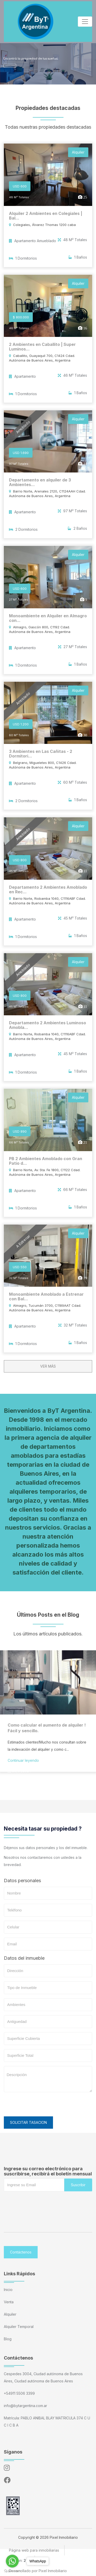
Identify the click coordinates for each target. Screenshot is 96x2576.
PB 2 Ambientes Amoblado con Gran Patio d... (45, 1161)
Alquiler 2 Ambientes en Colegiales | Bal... (45, 215)
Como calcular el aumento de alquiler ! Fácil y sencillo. (47, 1727)
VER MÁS (48, 1366)
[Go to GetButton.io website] (12, 2570)
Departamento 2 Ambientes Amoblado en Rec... (48, 889)
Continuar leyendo (23, 1760)
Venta (9, 2302)
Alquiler (10, 2314)
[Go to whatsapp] (12, 2561)
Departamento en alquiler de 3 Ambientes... (40, 482)
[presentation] (43, 2106)
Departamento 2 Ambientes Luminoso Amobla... (47, 1025)
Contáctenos (20, 2252)
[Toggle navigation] (85, 21)
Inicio (8, 2289)
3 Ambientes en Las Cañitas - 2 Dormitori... (40, 753)
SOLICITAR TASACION (28, 2122)
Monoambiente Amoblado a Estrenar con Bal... (46, 1296)
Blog (8, 2339)
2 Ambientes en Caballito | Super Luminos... (42, 346)
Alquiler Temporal (19, 2326)
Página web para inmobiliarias (34, 2550)
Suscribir (78, 2185)
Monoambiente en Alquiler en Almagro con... (48, 618)
